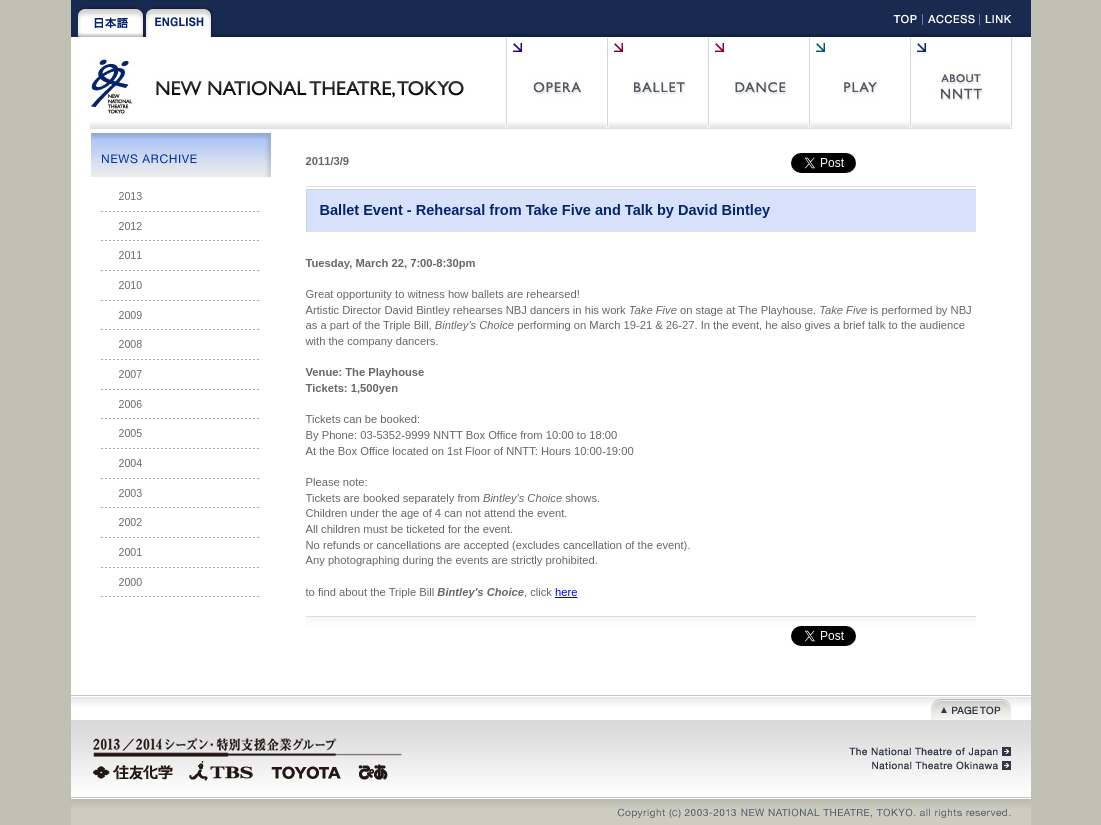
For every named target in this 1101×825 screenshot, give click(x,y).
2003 (131, 493)
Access (951, 22)
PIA (376, 770)
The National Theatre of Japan (928, 752)
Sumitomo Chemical (135, 770)
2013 (131, 196)
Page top (971, 707)
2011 (131, 255)
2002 (131, 522)
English (178, 23)
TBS (221, 770)
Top (905, 22)
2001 (131, 552)
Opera (556, 83)
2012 (131, 226)
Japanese (110, 23)
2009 (131, 315)
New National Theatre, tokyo (285, 98)
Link (998, 22)
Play (859, 83)
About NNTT (960, 83)
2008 (131, 344)
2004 (131, 463)
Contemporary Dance (758, 83)
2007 (131, 374)
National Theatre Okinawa (936, 766)
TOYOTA (307, 770)
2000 (131, 582)
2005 (131, 433)
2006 (131, 404)
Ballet (657, 83)
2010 (131, 285)
